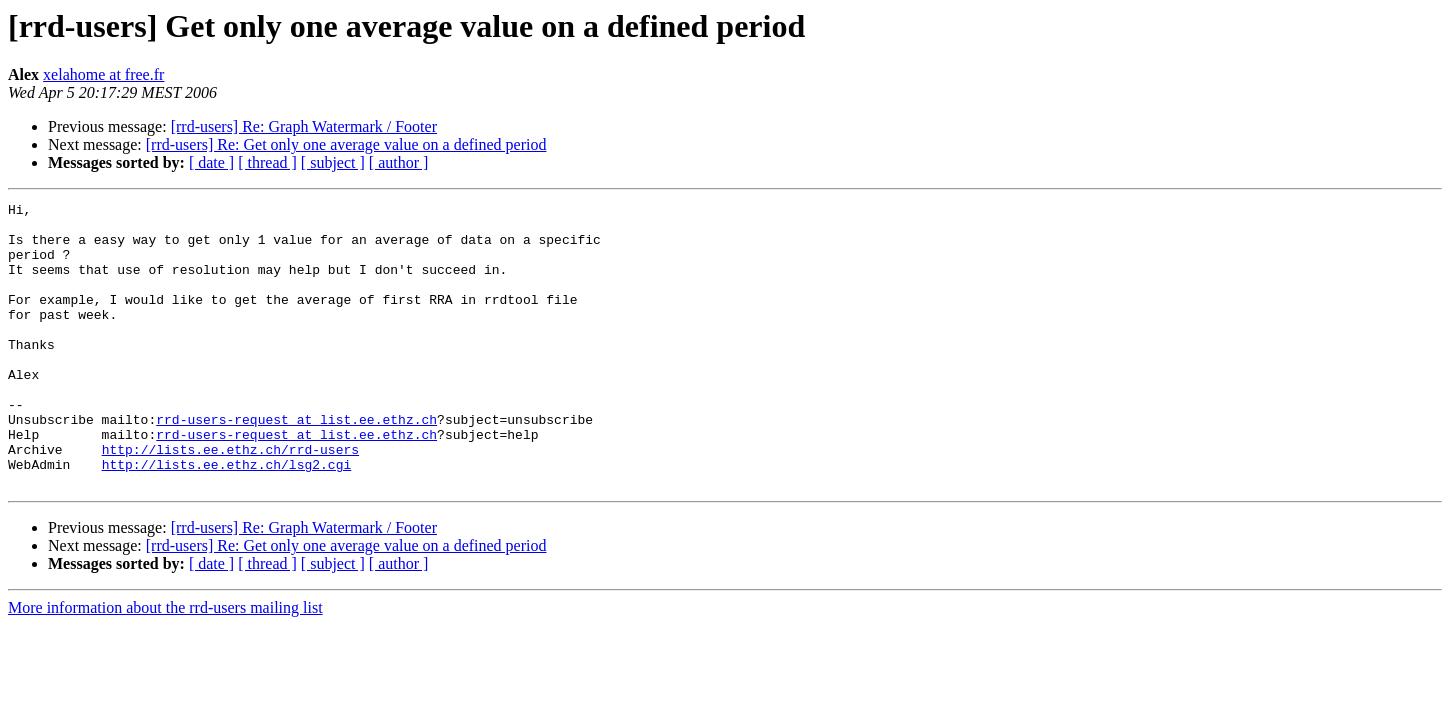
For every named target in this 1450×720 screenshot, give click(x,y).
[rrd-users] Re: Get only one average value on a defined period (346, 144)
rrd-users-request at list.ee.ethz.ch (296, 464)
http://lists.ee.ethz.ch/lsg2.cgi (227, 518)
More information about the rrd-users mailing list (165, 664)
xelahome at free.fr (103, 74)
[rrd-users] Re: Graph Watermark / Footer (304, 126)
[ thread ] (267, 162)
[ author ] (399, 162)
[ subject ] (333, 162)
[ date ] (211, 162)
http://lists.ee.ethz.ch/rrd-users (230, 500)
